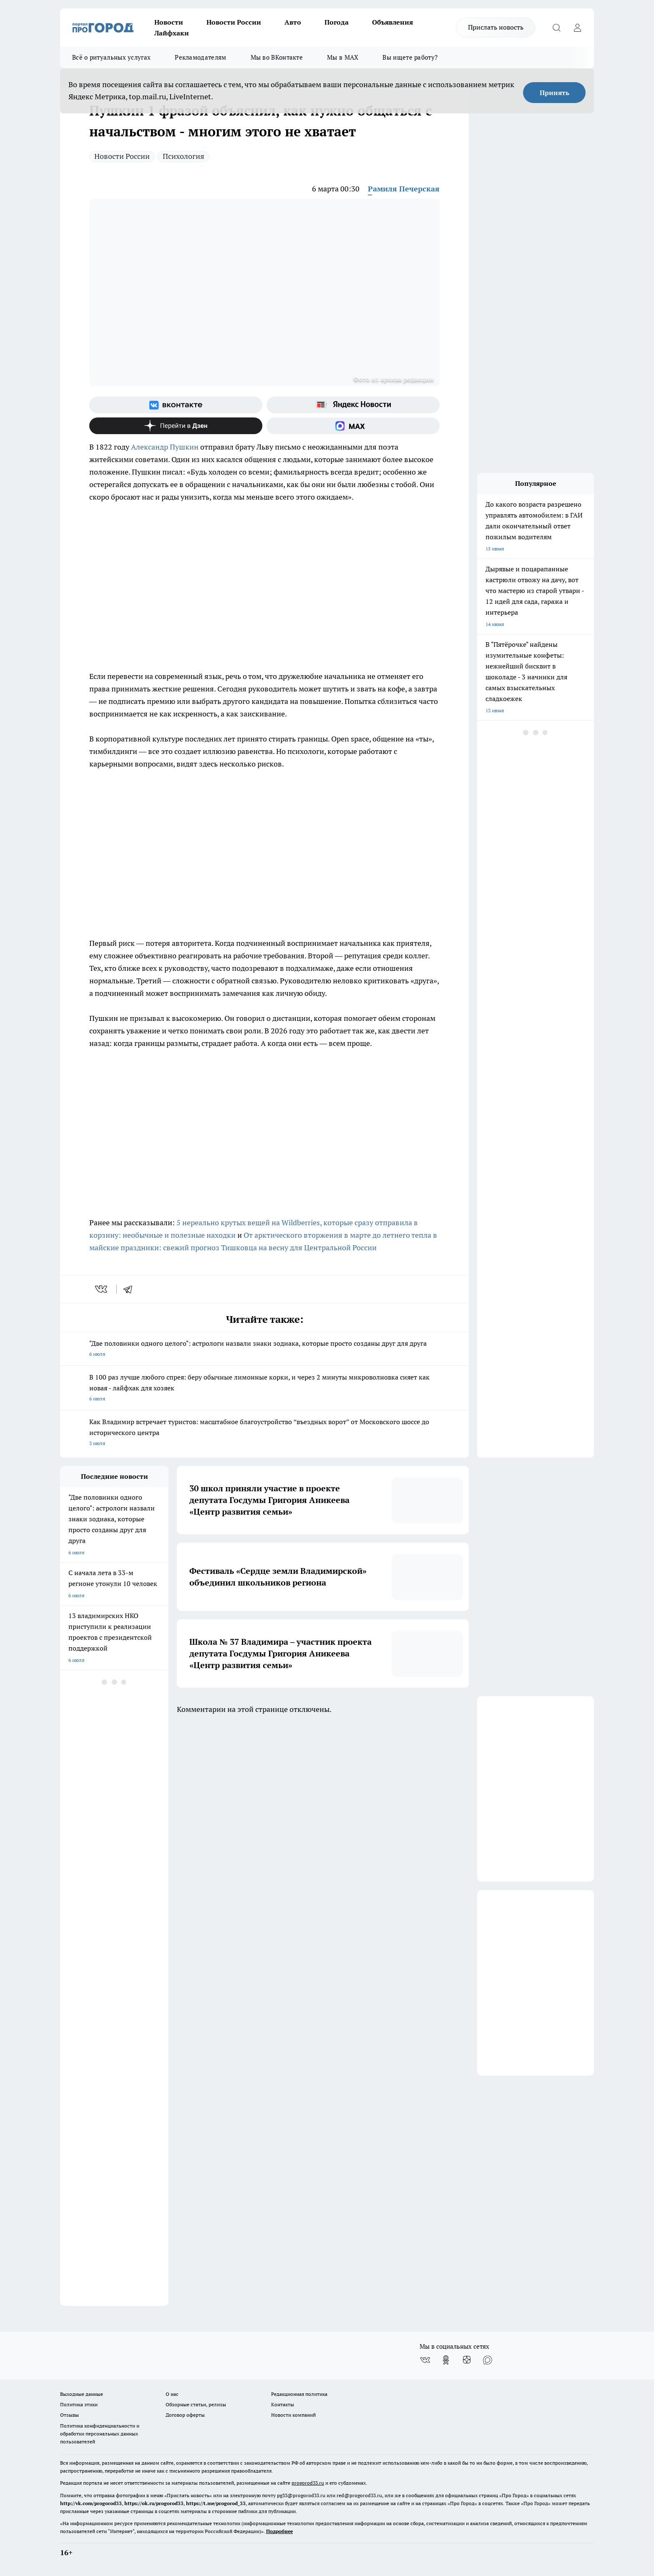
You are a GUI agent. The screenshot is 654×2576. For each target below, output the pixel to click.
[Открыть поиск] (556, 27)
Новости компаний (293, 2415)
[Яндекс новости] (353, 405)
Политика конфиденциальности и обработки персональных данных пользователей (99, 2434)
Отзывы (69, 2415)
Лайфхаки (171, 33)
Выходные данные (81, 2394)
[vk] (102, 1289)
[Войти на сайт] (577, 27)
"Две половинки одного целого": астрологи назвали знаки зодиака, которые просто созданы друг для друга (264, 1349)
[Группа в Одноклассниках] (445, 2360)
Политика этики (79, 2404)
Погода (336, 22)
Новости (168, 22)
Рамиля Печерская (404, 189)
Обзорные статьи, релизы (196, 2404)
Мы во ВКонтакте (277, 57)
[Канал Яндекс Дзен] (175, 425)
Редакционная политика (299, 2394)
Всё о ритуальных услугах (111, 57)
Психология (183, 156)
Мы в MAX (342, 57)
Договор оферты (185, 2415)
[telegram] (130, 1289)
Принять (554, 92)
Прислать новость (495, 27)
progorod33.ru (308, 2483)
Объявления (392, 22)
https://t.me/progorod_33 (216, 2503)
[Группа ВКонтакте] (175, 405)
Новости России (233, 22)
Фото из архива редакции (393, 378)
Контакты (282, 2404)
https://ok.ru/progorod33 (154, 2503)
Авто (292, 22)
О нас (172, 2394)
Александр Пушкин (165, 447)
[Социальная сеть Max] (353, 425)
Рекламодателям (200, 57)
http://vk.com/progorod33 (91, 2503)
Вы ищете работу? (410, 57)
